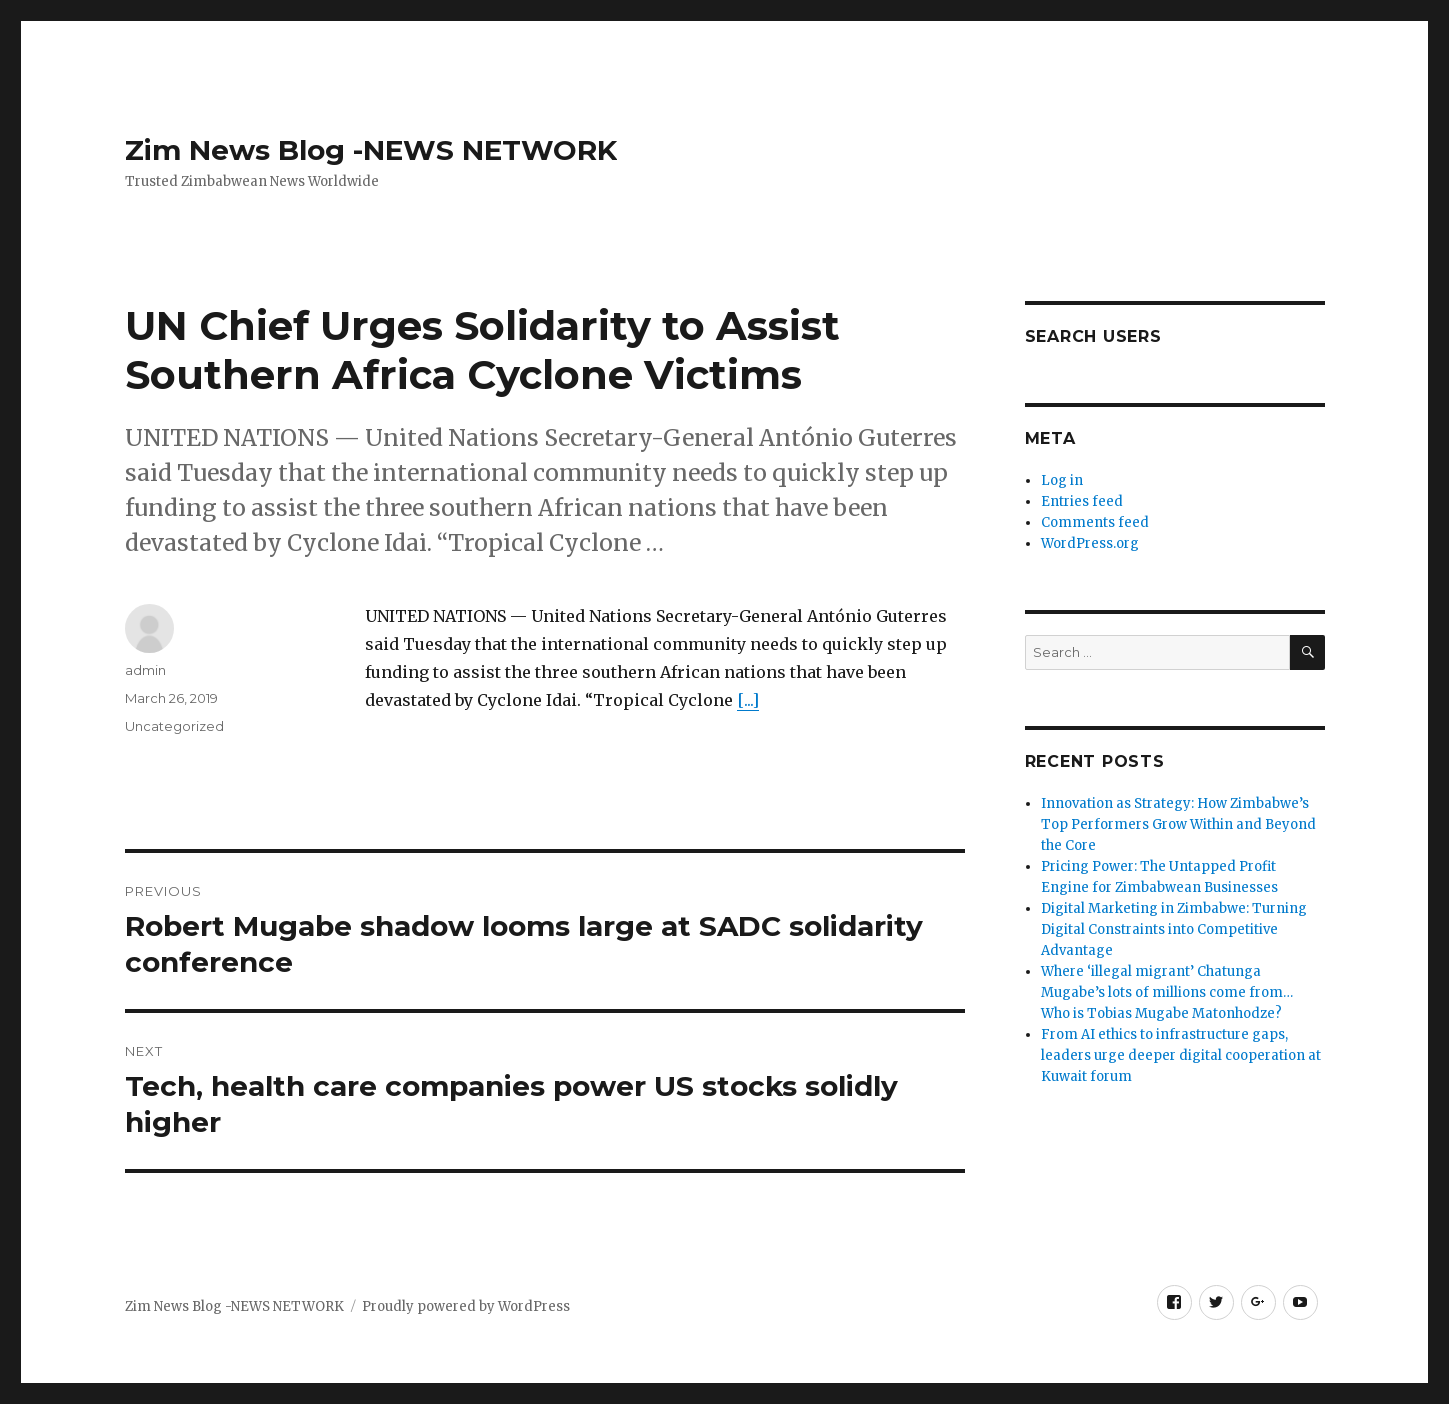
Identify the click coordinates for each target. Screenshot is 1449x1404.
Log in (1062, 480)
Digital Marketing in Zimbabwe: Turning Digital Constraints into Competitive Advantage (1174, 929)
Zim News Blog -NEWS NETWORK (371, 150)
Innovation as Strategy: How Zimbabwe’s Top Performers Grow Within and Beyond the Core (1178, 824)
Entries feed (1082, 501)
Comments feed (1095, 522)
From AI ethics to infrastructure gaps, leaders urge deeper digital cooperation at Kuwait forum (1181, 1055)
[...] (748, 700)
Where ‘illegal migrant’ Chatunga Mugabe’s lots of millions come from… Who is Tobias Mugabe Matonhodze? (1167, 992)
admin (145, 670)
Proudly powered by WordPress (466, 1306)
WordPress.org (1090, 543)
